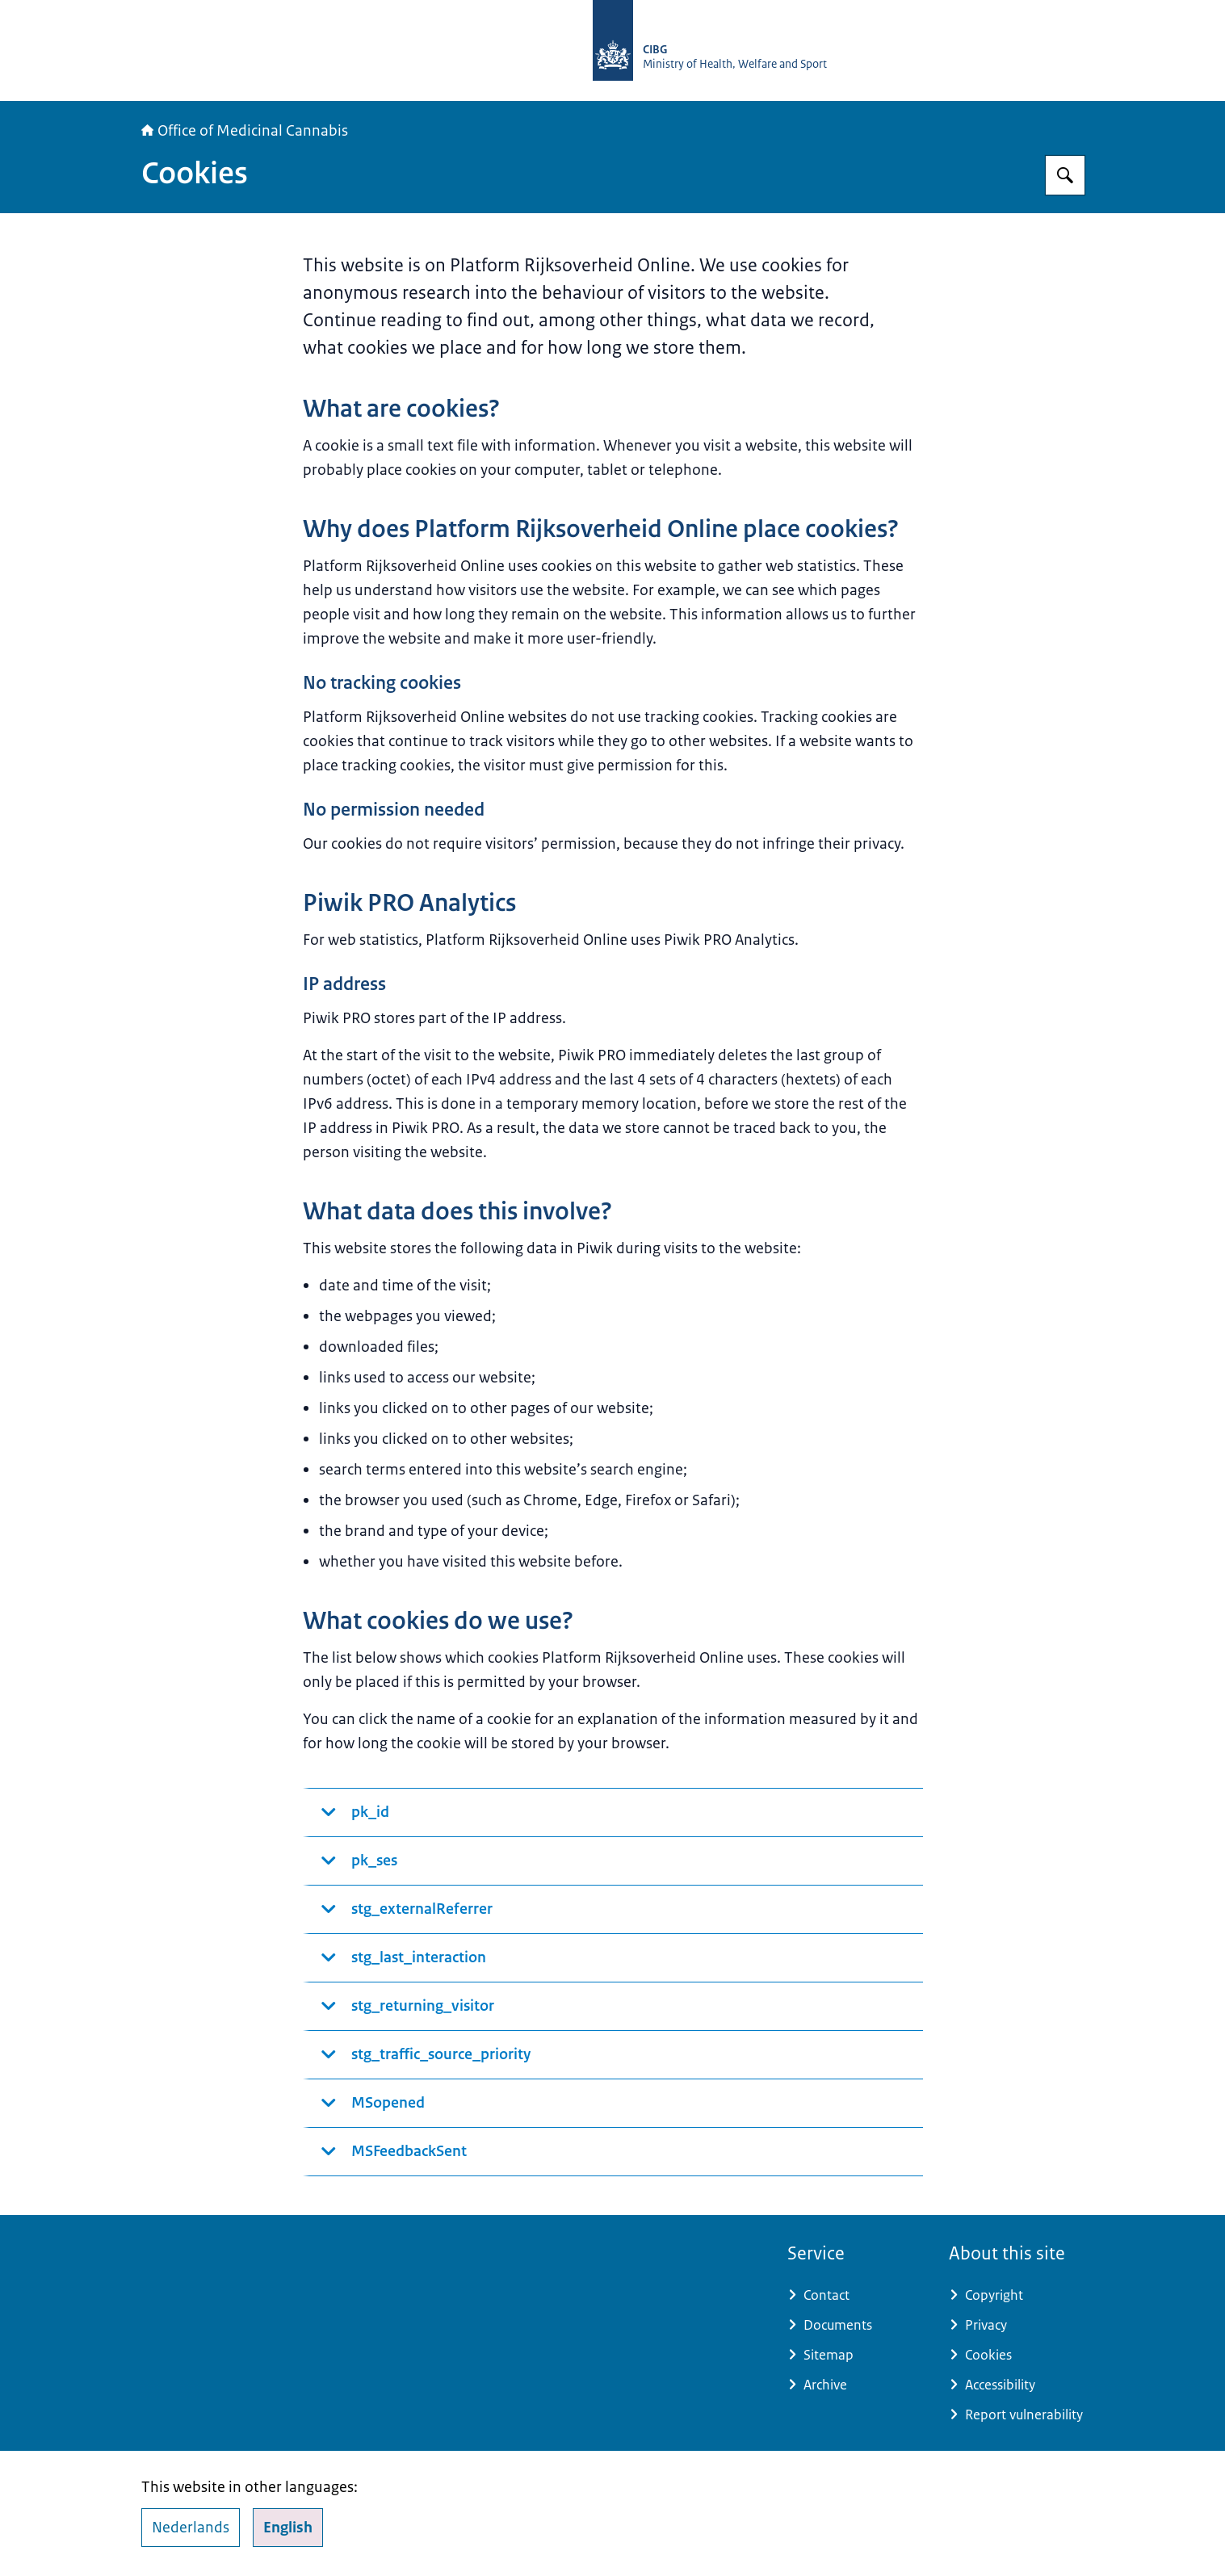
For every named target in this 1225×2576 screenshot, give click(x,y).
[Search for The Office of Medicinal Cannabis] (1065, 175)
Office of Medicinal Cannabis (244, 131)
